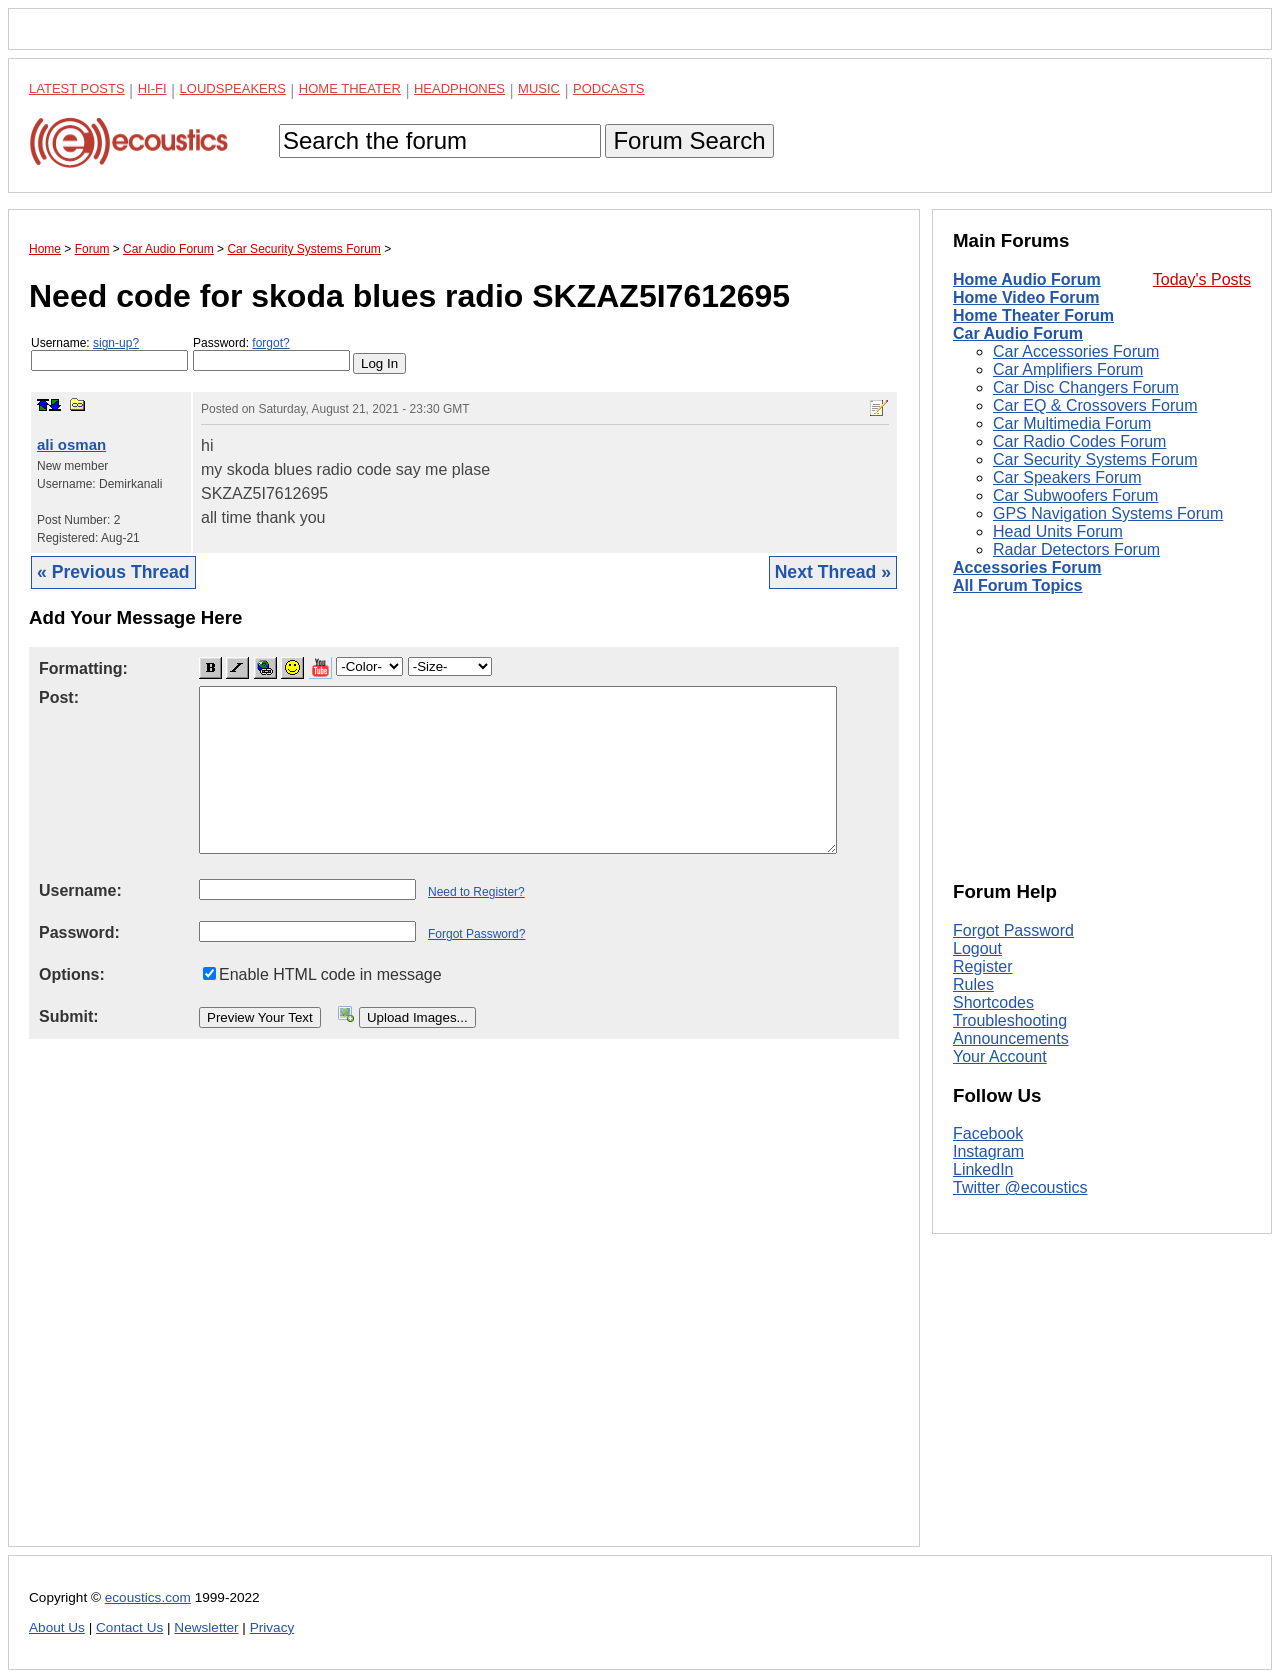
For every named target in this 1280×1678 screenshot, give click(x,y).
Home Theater (350, 88)
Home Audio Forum (1027, 279)
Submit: (69, 1016)
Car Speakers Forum (1067, 477)
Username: (109, 353)
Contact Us (129, 1627)
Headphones (459, 88)
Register (983, 966)
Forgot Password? (476, 934)
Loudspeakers (233, 88)
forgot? (270, 343)
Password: (271, 353)
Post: (59, 697)
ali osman (71, 444)
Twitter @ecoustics (1020, 1187)
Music (539, 88)
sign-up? (116, 343)
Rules (973, 984)
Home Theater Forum (1033, 315)
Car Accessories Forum (1076, 351)
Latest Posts (77, 88)
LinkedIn (983, 1169)
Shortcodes (993, 1002)
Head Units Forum (1058, 531)
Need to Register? (476, 892)
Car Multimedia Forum (1072, 423)
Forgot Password (1013, 930)
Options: (72, 974)
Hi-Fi (152, 88)
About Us (57, 1627)
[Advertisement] (464, 1308)
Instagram (988, 1151)
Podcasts (609, 88)
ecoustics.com (148, 1597)
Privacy (272, 1627)
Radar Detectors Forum (1076, 549)
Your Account (1000, 1056)
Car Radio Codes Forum (1079, 441)
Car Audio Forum (1018, 333)
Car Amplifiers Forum (1068, 369)
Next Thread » (833, 572)
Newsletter (206, 1627)
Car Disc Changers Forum (1086, 387)
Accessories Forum (1027, 567)
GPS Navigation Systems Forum (1108, 513)
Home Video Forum (1026, 297)
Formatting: (83, 668)
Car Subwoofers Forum (1075, 495)
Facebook (988, 1133)
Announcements (1011, 1038)
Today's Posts (1202, 279)
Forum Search (689, 140)
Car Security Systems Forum (1095, 459)
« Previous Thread (113, 572)
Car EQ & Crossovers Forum (1095, 405)
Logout (977, 948)
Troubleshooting (1010, 1020)
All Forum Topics (1017, 585)
